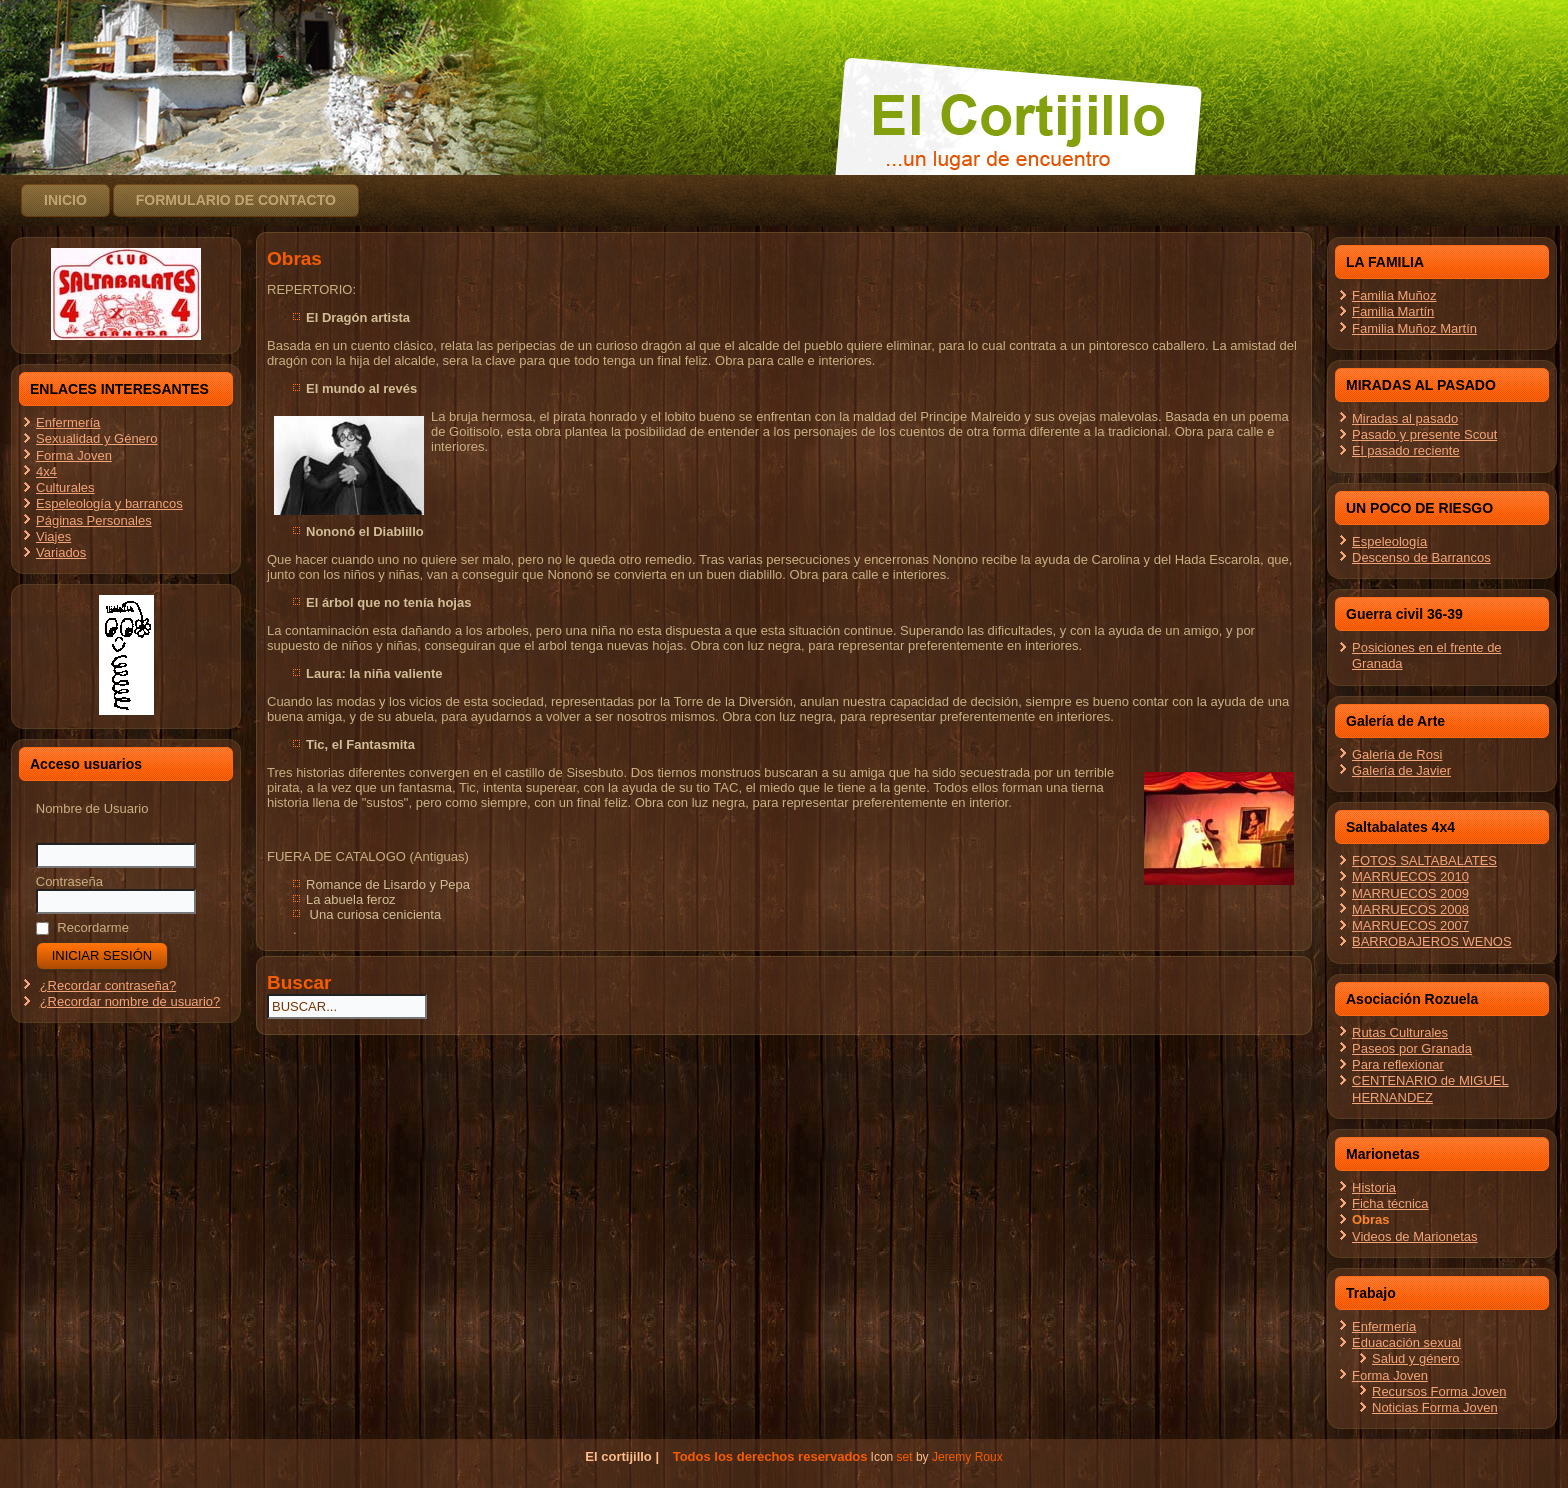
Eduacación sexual (1406, 1342)
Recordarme (82, 927)
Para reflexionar (1398, 1064)
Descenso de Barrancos (1421, 557)
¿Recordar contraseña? (108, 985)
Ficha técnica (1390, 1203)
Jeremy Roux (967, 1457)
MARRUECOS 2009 (1410, 893)
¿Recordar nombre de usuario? (130, 1001)
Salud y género (1415, 1358)
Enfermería (68, 422)
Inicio (65, 200)
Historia (1374, 1187)
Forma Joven (74, 455)
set (905, 1457)
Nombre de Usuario (92, 808)
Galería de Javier (1401, 770)
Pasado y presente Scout (1424, 434)
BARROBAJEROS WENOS (1432, 941)
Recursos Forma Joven (1439, 1391)
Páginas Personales (94, 520)
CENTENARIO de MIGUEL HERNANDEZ (1430, 1088)
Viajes (53, 536)
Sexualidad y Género (96, 438)
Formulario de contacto (236, 200)
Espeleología (1389, 541)
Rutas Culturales (1400, 1032)
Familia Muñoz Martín (1414, 328)
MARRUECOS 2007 (1410, 925)
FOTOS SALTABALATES (1424, 860)
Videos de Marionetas (1415, 1236)
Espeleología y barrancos (109, 503)
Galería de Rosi (1397, 754)
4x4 (46, 471)
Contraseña (69, 881)
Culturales (65, 487)
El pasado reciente (1406, 450)
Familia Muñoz (1394, 295)
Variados (61, 552)
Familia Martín (1393, 311)
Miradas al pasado (1405, 418)
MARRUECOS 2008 (1410, 909)
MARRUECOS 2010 (1410, 876)
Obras (1371, 1219)
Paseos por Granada (1412, 1048)
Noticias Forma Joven (1435, 1407)
